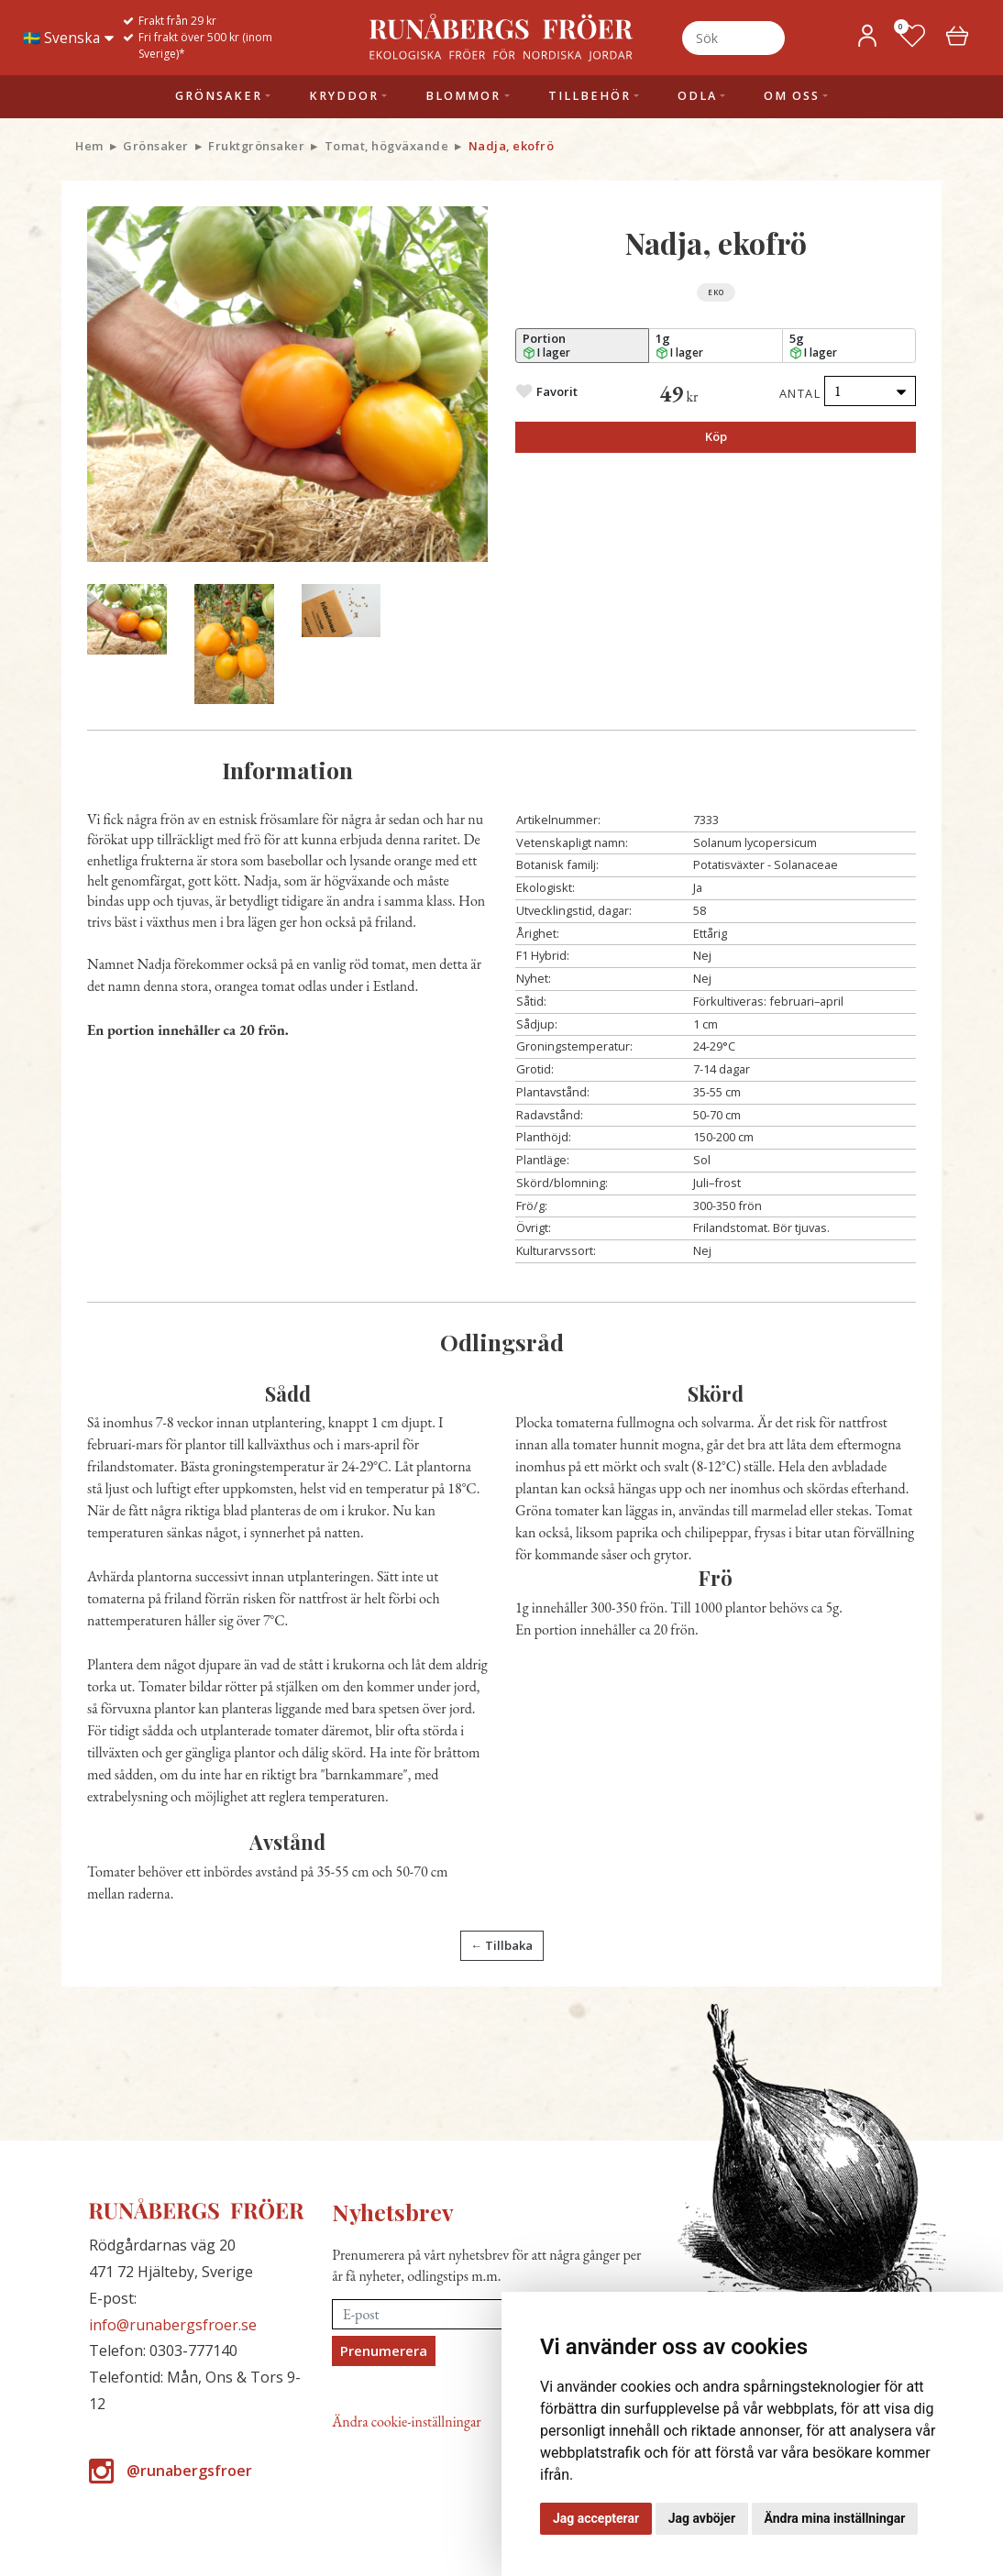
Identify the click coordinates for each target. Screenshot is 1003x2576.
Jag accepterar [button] (596, 2518)
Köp (716, 436)
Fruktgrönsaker (256, 146)
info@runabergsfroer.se (173, 2325)
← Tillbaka (501, 1945)
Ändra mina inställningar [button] (835, 2518)
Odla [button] (697, 96)
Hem (89, 146)
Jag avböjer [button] (701, 2518)
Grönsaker (156, 146)
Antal (800, 393)
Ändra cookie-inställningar (406, 2421)
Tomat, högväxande (387, 146)
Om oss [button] (792, 96)
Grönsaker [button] (218, 96)
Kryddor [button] (344, 96)
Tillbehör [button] (589, 96)
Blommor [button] (463, 96)
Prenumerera (383, 2350)
